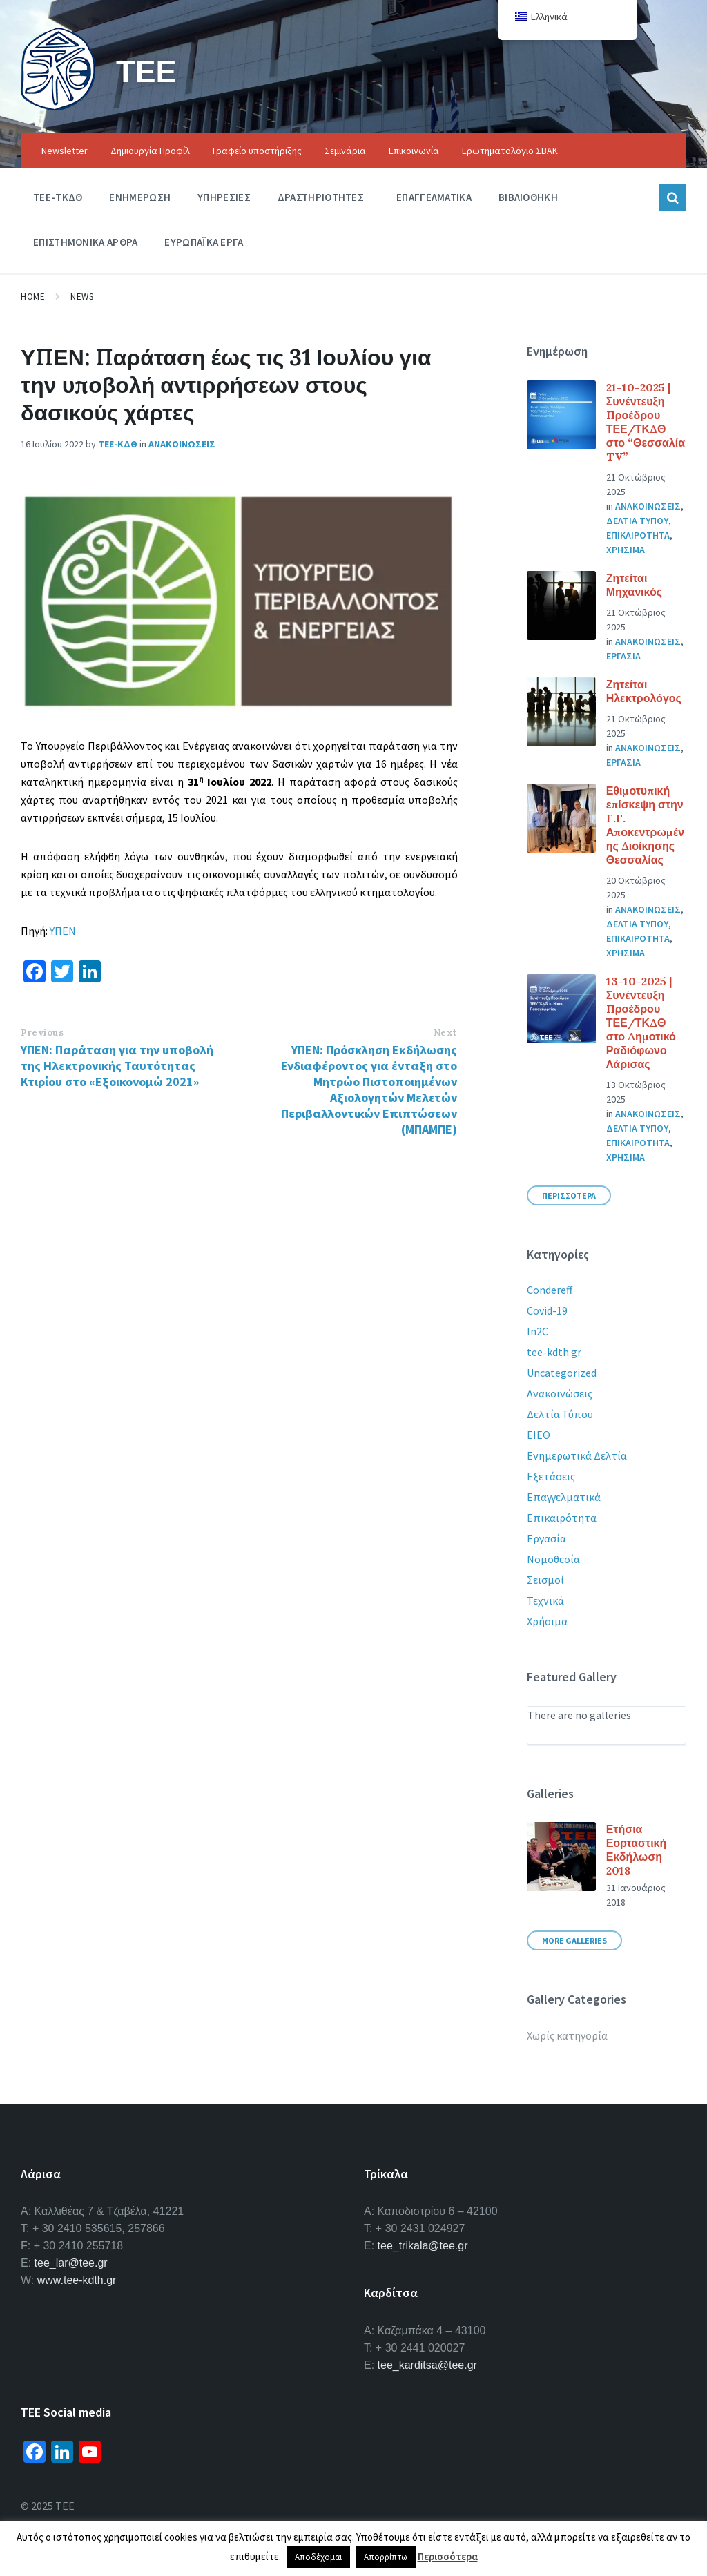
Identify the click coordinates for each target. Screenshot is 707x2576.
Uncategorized (562, 1372)
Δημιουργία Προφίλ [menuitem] (150, 150)
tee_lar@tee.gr (71, 2263)
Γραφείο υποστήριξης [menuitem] (257, 150)
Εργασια (623, 656)
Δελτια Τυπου (637, 520)
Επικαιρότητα (562, 1517)
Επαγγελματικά (564, 1497)
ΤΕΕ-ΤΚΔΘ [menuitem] (57, 197)
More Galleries (574, 1940)
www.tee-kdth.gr (77, 2280)
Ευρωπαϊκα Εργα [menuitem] (203, 242)
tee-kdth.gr (554, 1352)
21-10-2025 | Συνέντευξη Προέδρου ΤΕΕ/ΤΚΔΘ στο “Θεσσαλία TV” (645, 421)
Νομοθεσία (553, 1559)
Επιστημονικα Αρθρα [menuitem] (85, 242)
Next (445, 1032)
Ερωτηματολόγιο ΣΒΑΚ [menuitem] (510, 150)
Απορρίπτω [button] (385, 2557)
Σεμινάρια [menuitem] (345, 150)
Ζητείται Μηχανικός (634, 585)
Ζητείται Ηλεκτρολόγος (643, 691)
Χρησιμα (625, 549)
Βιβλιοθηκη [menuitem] (528, 197)
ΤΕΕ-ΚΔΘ (117, 444)
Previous (42, 1032)
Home (33, 296)
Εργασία (546, 1538)
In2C (537, 1331)
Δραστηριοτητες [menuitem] (321, 197)
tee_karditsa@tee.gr (427, 2365)
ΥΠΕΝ (63, 931)
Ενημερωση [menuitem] (140, 197)
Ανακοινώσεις (559, 1393)
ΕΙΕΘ (538, 1435)
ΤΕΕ (148, 70)
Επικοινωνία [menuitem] (414, 150)
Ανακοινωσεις (181, 444)
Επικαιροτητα (638, 535)
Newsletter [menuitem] (64, 150)
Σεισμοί (545, 1580)
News (81, 296)
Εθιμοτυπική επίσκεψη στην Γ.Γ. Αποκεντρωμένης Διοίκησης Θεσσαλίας (645, 825)
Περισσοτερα (569, 1195)
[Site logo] (58, 106)
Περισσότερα (448, 2556)
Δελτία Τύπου (560, 1414)
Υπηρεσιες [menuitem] (224, 197)
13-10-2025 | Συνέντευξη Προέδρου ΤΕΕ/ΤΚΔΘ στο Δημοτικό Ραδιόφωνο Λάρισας (641, 1022)
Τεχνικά (545, 1600)
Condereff (549, 1290)
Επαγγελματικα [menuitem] (434, 197)
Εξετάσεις (551, 1476)
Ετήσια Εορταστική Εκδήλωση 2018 (636, 1849)
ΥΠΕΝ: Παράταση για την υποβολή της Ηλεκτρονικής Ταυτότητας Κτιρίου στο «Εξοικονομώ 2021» (117, 1066)
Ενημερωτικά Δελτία (577, 1455)
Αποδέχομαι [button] (318, 2557)
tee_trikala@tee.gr (423, 2245)
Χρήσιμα (547, 1621)
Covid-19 (547, 1310)
